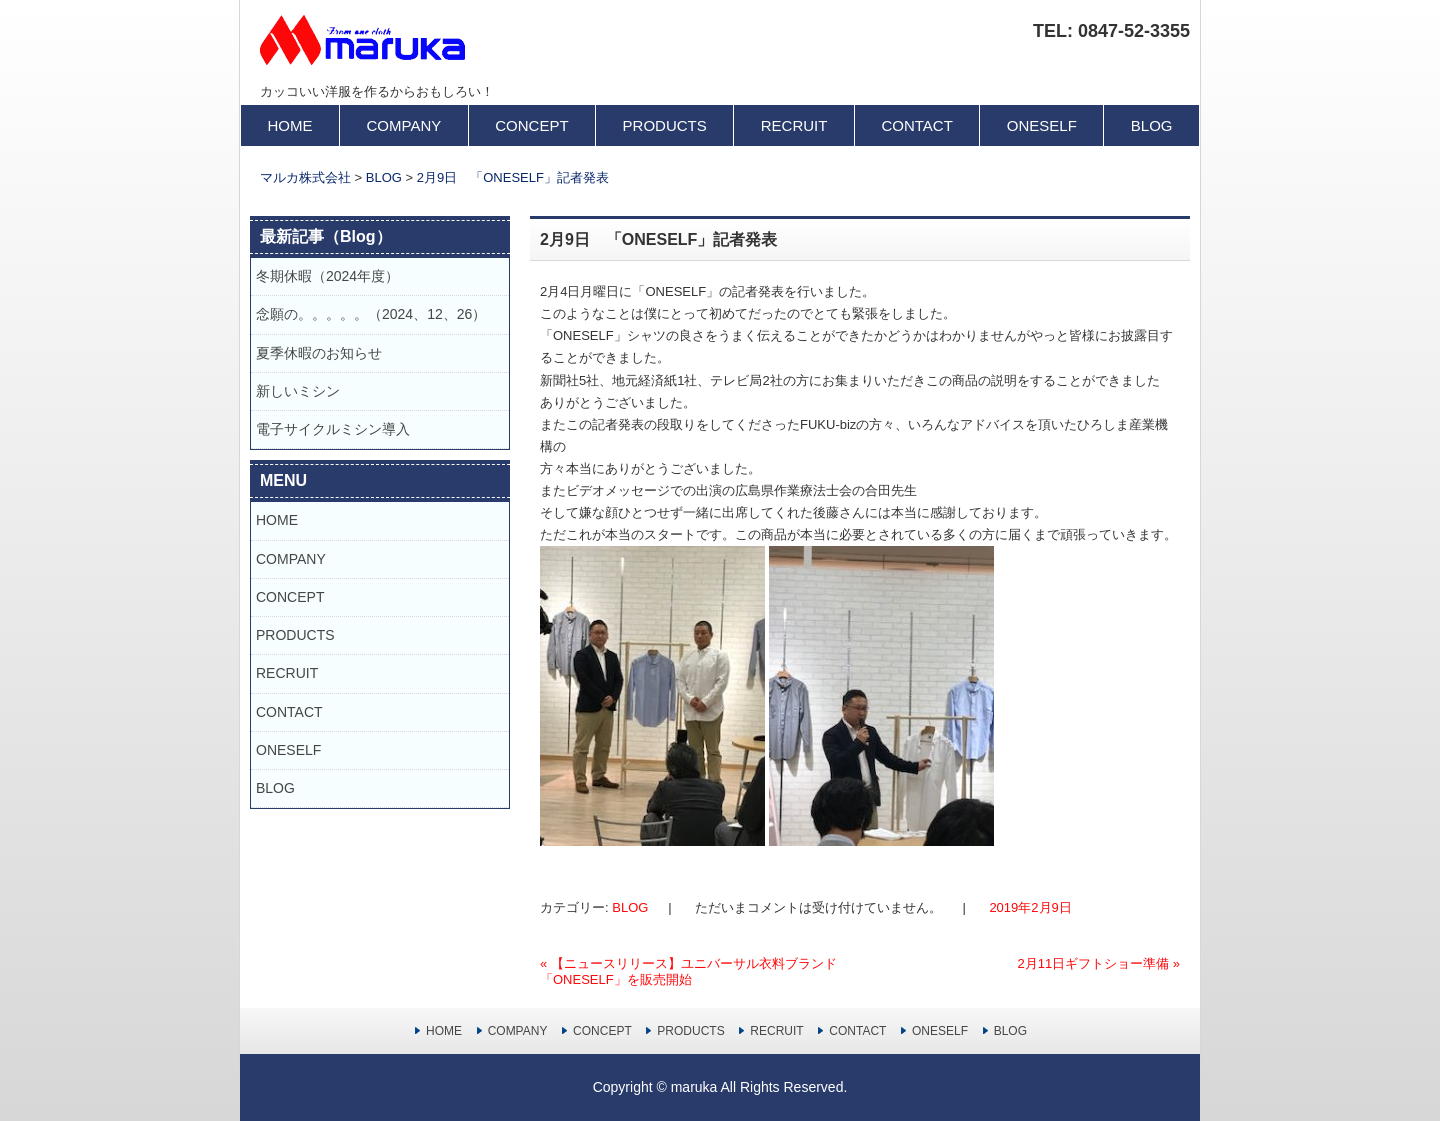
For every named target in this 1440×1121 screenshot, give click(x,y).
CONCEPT (531, 125)
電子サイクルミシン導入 (333, 429)
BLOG (1152, 125)
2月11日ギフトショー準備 (1098, 963)
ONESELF (1042, 125)
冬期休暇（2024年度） (327, 276)
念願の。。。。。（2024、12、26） (371, 314)
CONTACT (916, 125)
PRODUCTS (665, 125)
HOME (290, 125)
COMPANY (404, 125)
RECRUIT (794, 125)
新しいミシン (298, 391)
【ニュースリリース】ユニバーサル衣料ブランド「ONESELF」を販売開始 (688, 971)
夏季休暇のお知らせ (326, 353)
